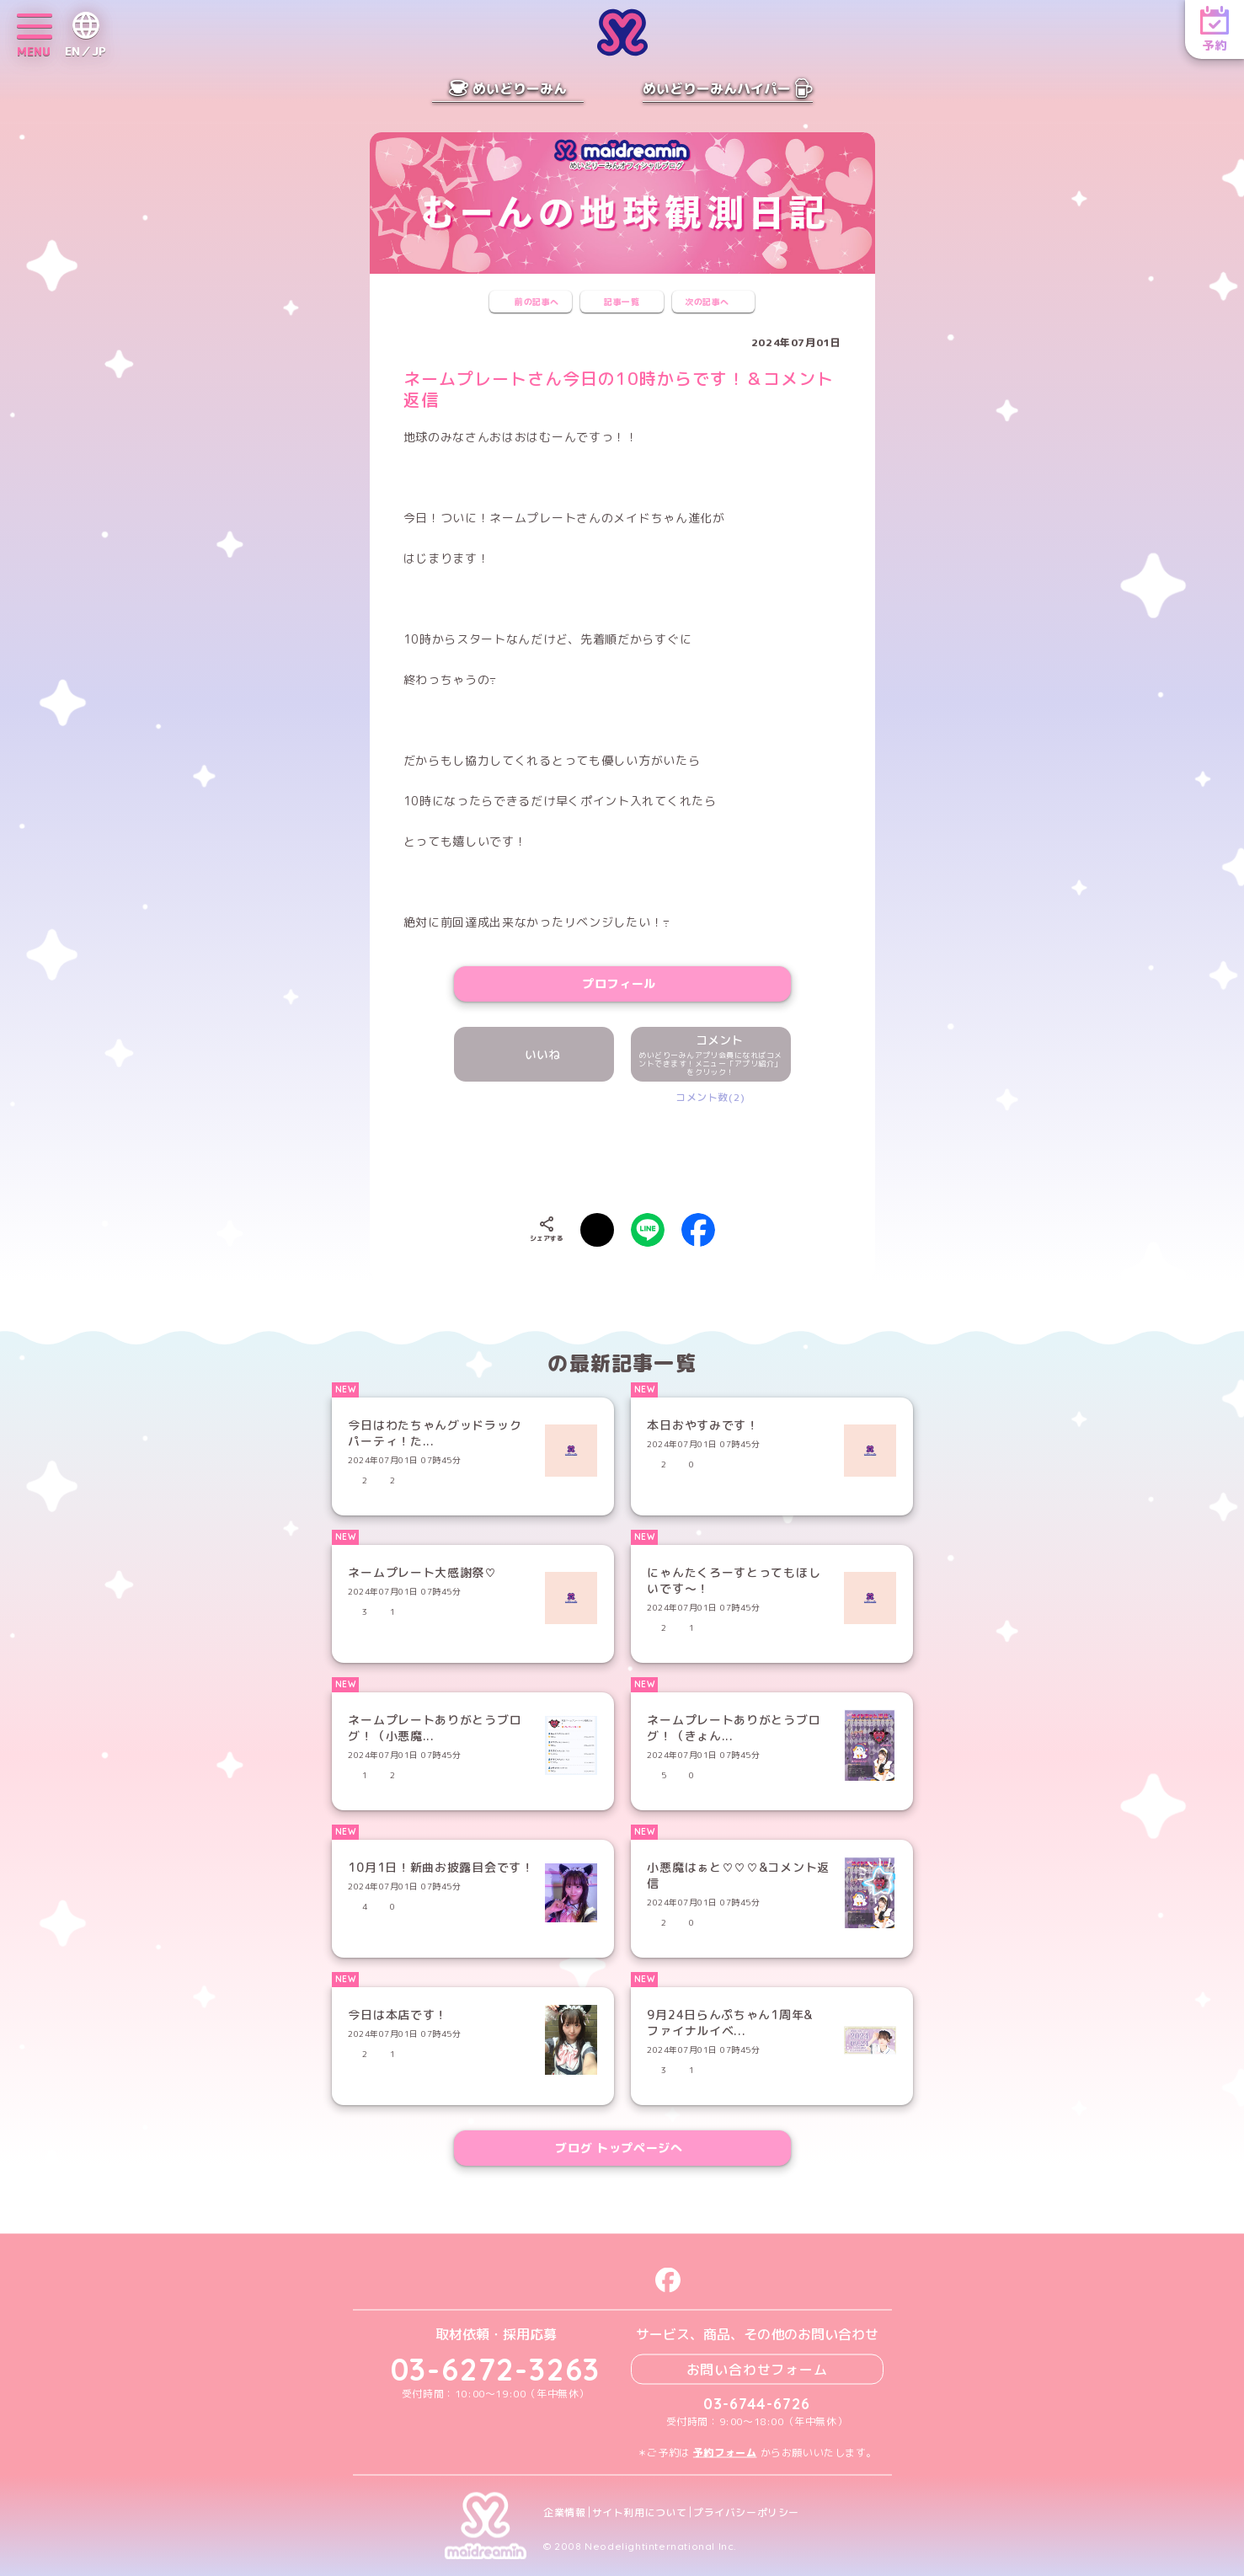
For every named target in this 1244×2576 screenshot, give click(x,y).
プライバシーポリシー (746, 2512)
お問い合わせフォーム (757, 2369)
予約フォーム (725, 2452)
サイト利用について (639, 2512)
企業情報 (564, 2512)
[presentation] (622, 1155)
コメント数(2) (710, 1097)
